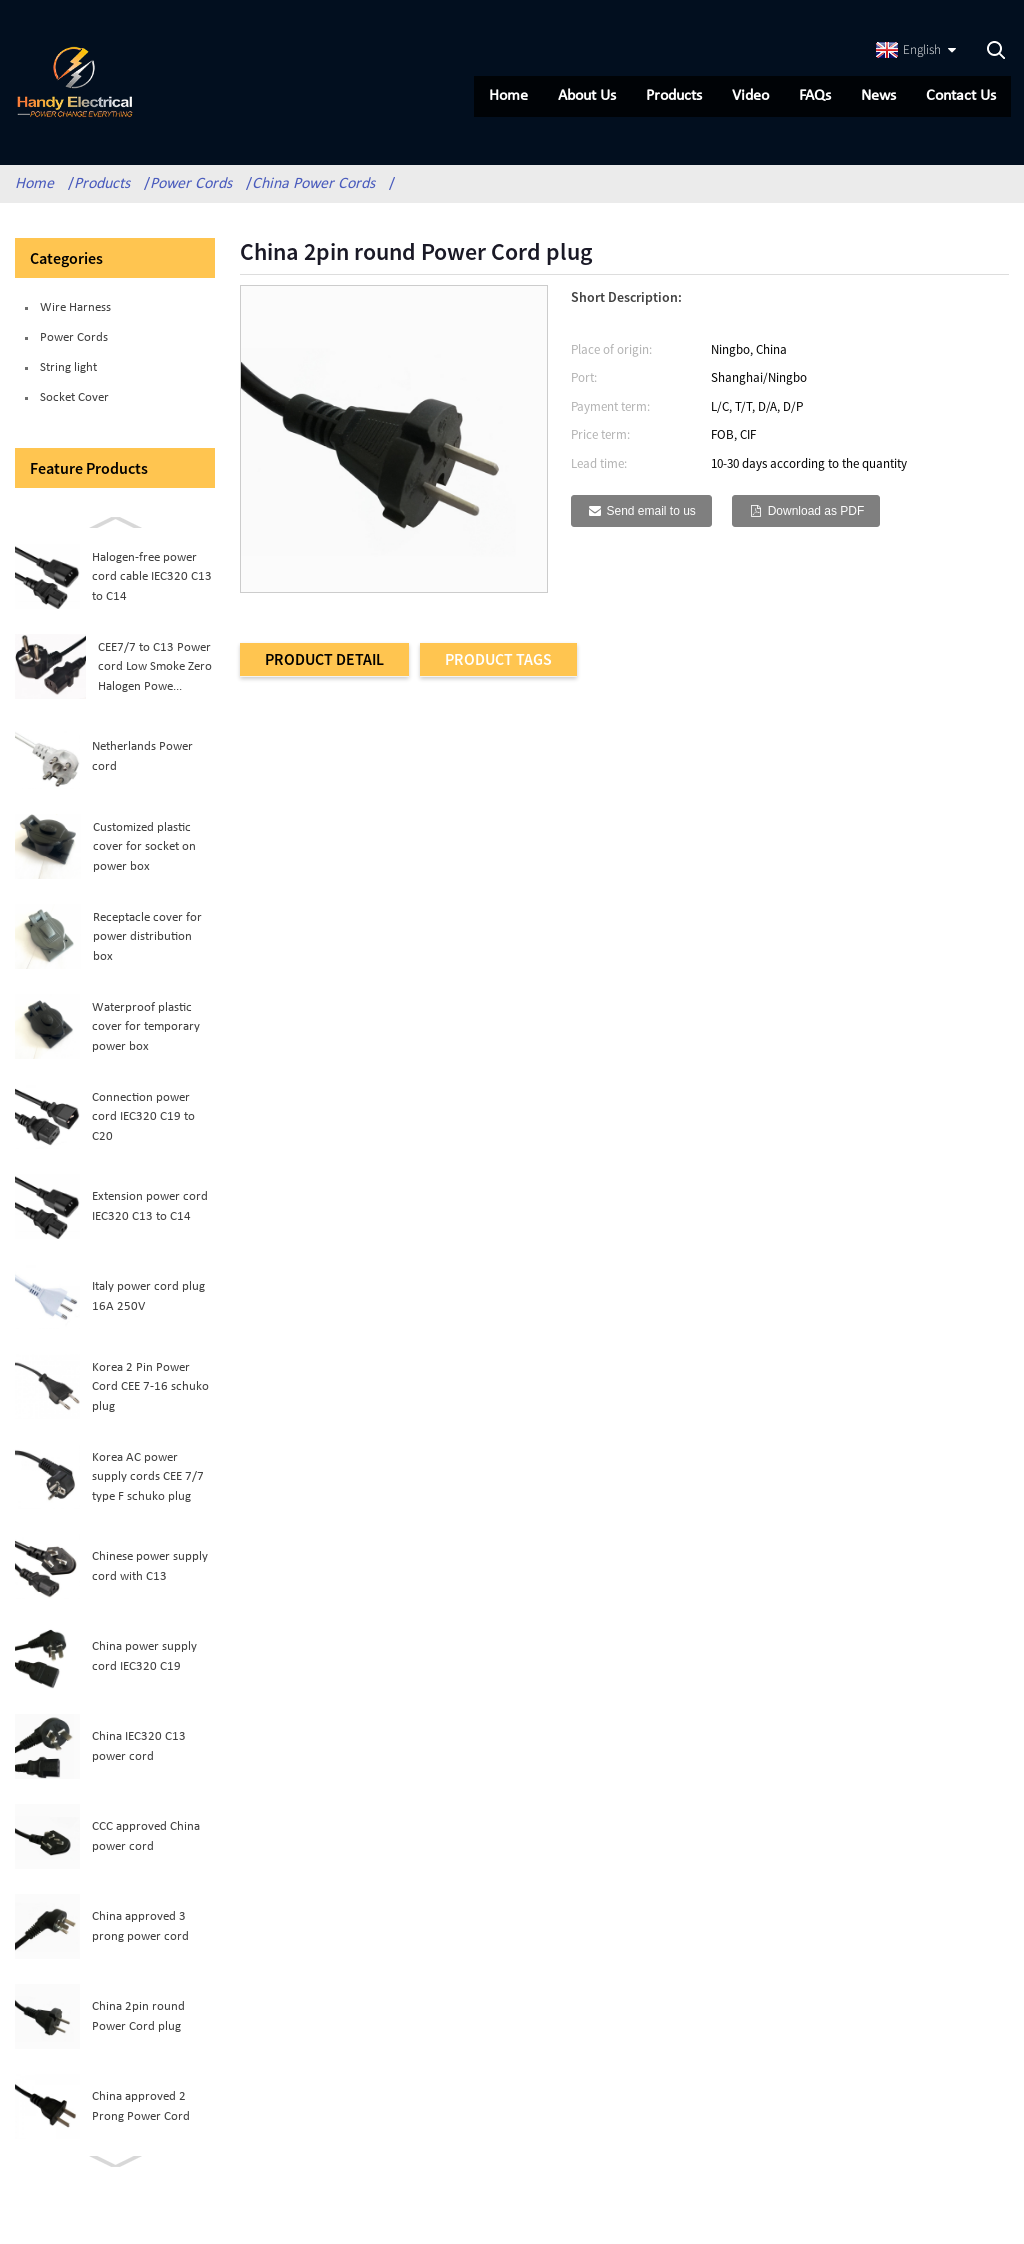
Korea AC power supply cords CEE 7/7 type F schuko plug (148, 1485)
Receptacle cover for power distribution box (147, 945)
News (876, 96)
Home (506, 96)
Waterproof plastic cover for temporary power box (146, 1035)
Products (672, 96)
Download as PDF (816, 519)
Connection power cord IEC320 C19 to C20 (143, 1125)
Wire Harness (75, 315)
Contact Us (959, 96)
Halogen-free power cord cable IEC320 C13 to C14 (152, 585)
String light (68, 375)
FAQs (813, 96)
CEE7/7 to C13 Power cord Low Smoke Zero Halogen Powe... (155, 675)
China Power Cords (313, 192)
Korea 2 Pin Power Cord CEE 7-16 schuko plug (150, 1395)
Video (748, 96)
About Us (585, 96)
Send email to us (650, 519)
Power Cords (191, 192)
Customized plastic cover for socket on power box (144, 855)
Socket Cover (74, 405)
